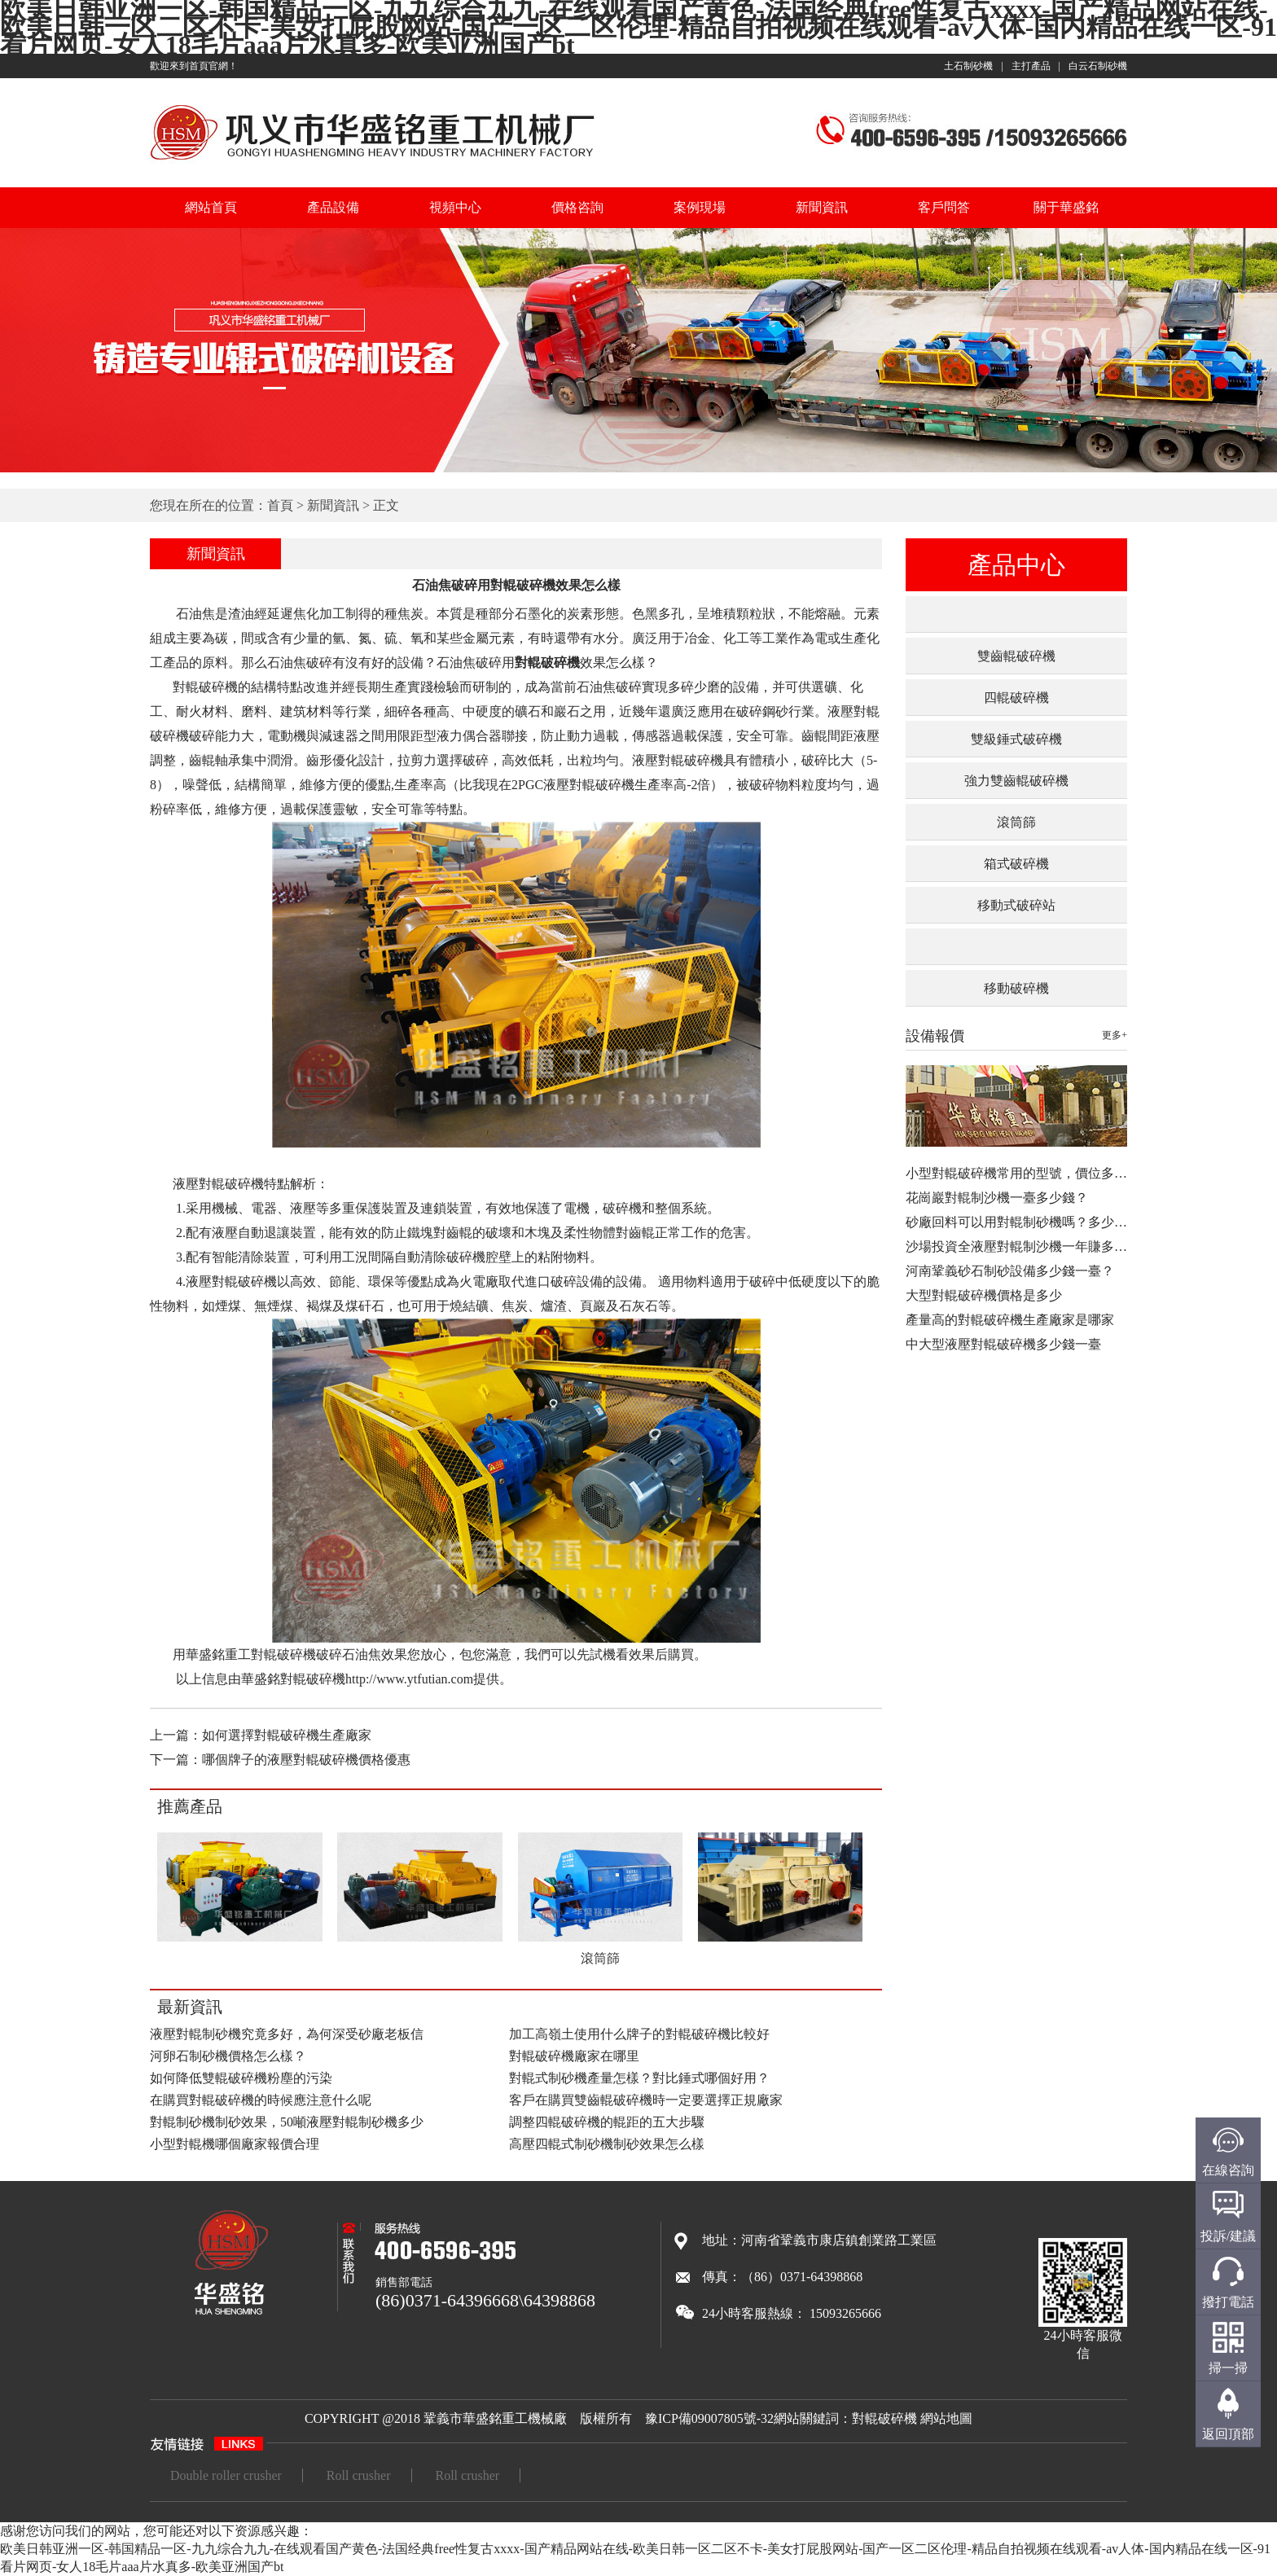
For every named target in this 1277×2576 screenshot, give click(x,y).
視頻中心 (455, 207)
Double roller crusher (226, 2475)
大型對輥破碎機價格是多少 (984, 1295)
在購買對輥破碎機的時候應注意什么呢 (260, 2100)
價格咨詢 (577, 207)
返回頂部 (1228, 2434)
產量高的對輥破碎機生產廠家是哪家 (1010, 1320)
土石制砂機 (968, 66)
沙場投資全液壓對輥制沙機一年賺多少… (1023, 1246)
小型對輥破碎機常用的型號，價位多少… (1023, 1173)
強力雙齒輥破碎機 (1016, 781)
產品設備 (333, 207)
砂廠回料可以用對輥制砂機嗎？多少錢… (1023, 1222)
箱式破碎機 (1016, 864)
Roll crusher (359, 2475)
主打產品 (1031, 66)
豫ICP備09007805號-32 (709, 2418)
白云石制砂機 (1098, 66)
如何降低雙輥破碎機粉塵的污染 (241, 2078)
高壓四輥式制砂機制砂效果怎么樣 (606, 2144)
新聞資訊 (822, 207)
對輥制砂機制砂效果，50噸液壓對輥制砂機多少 (286, 2122)
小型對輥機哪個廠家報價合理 (234, 2144)
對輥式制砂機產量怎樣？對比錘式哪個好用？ (639, 2078)
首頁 (280, 505)
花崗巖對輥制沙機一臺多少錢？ (997, 1198)
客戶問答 (944, 207)
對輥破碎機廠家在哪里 (574, 2056)
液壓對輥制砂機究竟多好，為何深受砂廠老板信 (286, 2034)
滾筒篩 (1016, 822)
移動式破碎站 (1016, 905)
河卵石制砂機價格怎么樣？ (228, 2056)
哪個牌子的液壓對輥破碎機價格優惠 (306, 1759)
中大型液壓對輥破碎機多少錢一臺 (1003, 1344)
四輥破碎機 (1016, 697)
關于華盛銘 (1066, 207)
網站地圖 (946, 2418)
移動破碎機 (1016, 988)
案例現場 (700, 207)
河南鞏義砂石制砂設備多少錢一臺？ (1010, 1271)
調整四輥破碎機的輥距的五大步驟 (606, 2122)
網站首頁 (211, 207)
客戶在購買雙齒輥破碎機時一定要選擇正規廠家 (646, 2100)
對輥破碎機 (884, 2418)
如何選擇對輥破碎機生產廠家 (286, 1735)
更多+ (1114, 1035)
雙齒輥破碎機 (1016, 656)
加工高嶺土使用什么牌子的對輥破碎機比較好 (639, 2034)
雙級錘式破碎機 (1016, 739)
